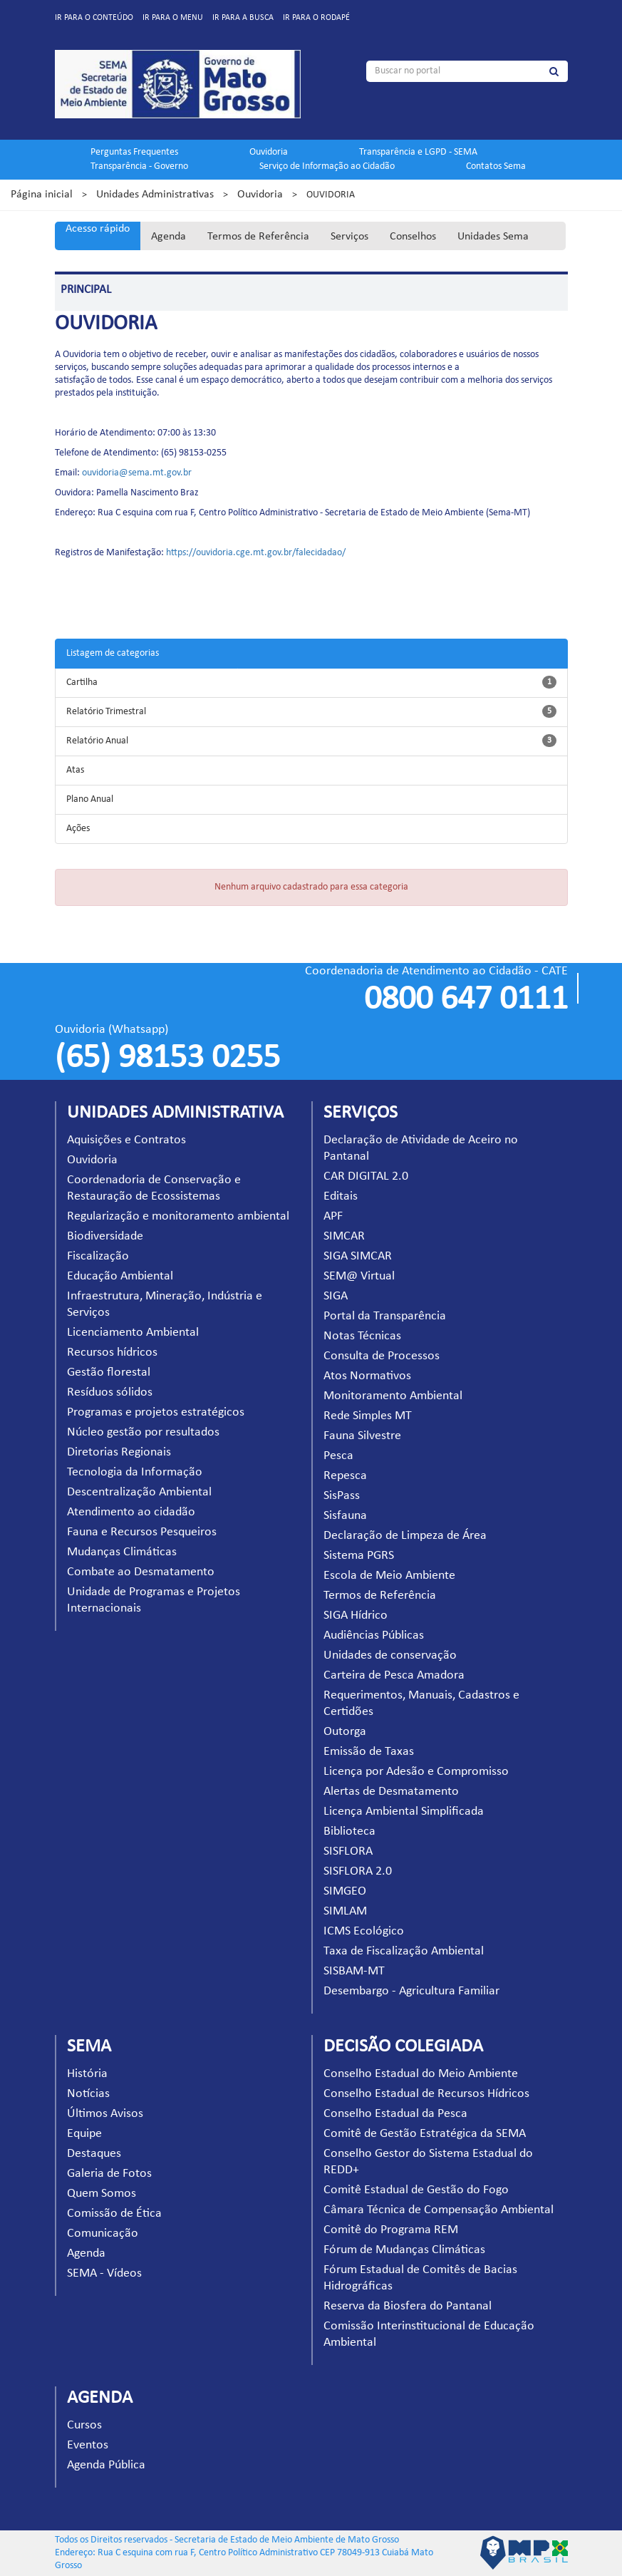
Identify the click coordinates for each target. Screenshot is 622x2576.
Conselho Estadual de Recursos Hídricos (426, 2094)
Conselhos (413, 236)
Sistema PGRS (358, 1555)
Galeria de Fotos (109, 2173)
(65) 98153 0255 (167, 1058)
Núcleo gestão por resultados (143, 1432)
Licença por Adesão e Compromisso (416, 1771)
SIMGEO (344, 1891)
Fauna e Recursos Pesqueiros (142, 1532)
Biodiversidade (105, 1236)
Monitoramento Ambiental (392, 1396)
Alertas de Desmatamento (391, 1791)
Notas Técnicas (362, 1336)
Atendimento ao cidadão (131, 1512)
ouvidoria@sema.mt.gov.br (137, 473)
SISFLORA (348, 1851)
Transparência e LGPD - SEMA (418, 152)
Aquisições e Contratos (126, 1140)
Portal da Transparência (384, 1316)
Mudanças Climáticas (122, 1552)
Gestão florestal (108, 1372)
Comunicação (102, 2233)
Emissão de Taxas (368, 1751)
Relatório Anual (97, 741)
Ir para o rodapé (316, 18)
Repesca (345, 1476)
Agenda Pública (106, 2465)
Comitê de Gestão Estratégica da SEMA (424, 2133)
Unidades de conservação (390, 1655)
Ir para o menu (172, 18)
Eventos (87, 2445)
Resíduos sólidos (109, 1392)
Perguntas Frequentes (134, 152)
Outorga (344, 1731)
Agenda (168, 236)
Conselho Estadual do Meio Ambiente (420, 2074)
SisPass (341, 1496)
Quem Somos (101, 2193)
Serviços (349, 236)
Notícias (88, 2094)
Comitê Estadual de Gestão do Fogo (416, 2190)
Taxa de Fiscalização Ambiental (403, 1951)
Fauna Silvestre (362, 1436)
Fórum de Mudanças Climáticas (404, 2250)
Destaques (94, 2153)
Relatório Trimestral (106, 711)
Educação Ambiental (120, 1276)
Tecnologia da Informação (134, 1472)
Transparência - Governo (139, 166)
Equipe (84, 2133)
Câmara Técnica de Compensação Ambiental (438, 2210)
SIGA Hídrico (355, 1615)
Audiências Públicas (373, 1635)
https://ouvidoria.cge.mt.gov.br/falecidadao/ (256, 552)
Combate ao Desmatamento (140, 1572)
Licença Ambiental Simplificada (403, 1811)
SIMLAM (345, 1911)
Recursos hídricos (112, 1352)
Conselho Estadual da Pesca (395, 2114)
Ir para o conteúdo (94, 18)
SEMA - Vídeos (104, 2273)
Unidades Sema (493, 236)
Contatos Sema (496, 166)
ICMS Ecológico (363, 1931)
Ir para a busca (243, 18)
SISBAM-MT (354, 1971)
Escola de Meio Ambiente (389, 1575)
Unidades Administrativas (155, 194)
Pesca (338, 1456)
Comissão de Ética (114, 2213)
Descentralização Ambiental (139, 1492)
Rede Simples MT (367, 1416)
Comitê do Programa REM (390, 2230)
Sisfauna (345, 1516)
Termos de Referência (258, 236)
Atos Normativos (367, 1376)
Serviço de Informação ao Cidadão (327, 166)
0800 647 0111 (466, 1000)
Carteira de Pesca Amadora (394, 1675)
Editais (340, 1196)
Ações (78, 828)
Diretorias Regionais (119, 1452)
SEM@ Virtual (359, 1276)
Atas (75, 770)
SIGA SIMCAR (357, 1256)
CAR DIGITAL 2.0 (365, 1176)
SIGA (335, 1296)
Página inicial (42, 194)
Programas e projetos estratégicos (155, 1412)
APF (333, 1216)
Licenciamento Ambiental (133, 1332)
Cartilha (82, 682)
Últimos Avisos (105, 2114)
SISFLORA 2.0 (357, 1871)
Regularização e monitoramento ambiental (178, 1216)
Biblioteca (349, 1831)
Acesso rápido (98, 229)
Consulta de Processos (381, 1356)
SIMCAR (344, 1236)
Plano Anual (89, 799)
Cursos (84, 2425)
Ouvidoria (268, 152)
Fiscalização (98, 1256)
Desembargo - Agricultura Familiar (411, 1991)
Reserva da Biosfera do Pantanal (407, 2306)
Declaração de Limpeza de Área (405, 1535)
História (87, 2074)
